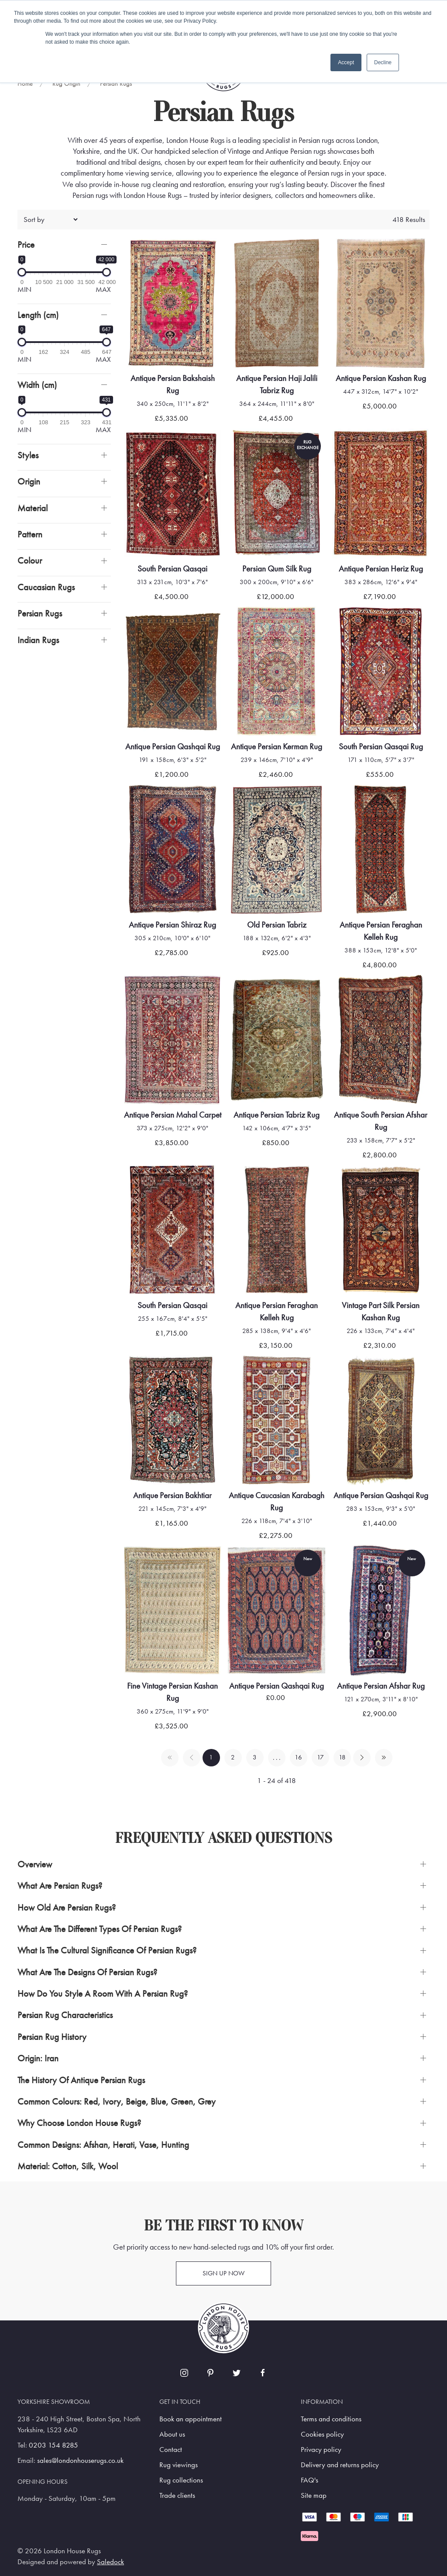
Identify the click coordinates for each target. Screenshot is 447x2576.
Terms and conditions (331, 2419)
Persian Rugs (116, 83)
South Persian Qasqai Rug (381, 746)
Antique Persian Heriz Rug (381, 568)
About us (172, 2434)
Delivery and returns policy (340, 2464)
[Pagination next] (362, 1757)
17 (320, 1757)
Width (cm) (37, 385)
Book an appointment (190, 2419)
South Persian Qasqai (172, 568)
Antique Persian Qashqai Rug (172, 746)
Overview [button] (34, 1864)
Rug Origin (66, 83)
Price (25, 244)
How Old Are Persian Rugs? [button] (66, 1907)
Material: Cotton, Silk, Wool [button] (67, 2166)
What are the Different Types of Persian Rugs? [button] (99, 1929)
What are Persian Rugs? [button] (59, 1885)
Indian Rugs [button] (38, 640)
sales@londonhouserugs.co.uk (80, 2460)
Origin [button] (28, 481)
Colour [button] (29, 560)
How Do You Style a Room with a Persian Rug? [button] (102, 1993)
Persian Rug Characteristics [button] (65, 2015)
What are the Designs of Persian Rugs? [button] (87, 1972)
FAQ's (309, 2480)
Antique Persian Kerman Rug (276, 746)
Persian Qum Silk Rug (276, 568)
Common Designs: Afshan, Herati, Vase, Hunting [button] (103, 2144)
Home (25, 83)
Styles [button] (27, 455)
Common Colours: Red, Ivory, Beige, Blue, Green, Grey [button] (116, 2101)
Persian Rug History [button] (51, 2037)
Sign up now (223, 2273)
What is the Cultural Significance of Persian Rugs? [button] (106, 1950)
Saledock (110, 2561)
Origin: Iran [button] (37, 2058)
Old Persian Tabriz (276, 924)
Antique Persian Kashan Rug (381, 378)
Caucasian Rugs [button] (46, 587)
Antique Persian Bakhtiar (172, 1495)
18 (342, 1757)
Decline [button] (383, 62)
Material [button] (32, 508)
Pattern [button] (29, 534)
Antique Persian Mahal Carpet (172, 1114)
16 (298, 1757)
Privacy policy (321, 2449)
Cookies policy (322, 2434)
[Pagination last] (383, 1757)
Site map (314, 2495)
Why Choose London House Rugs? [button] (79, 2123)
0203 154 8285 (53, 2445)
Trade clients (177, 2495)
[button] (64, 244)
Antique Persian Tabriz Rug (277, 1114)
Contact (170, 2449)
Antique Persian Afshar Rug (381, 1685)
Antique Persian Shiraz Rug (172, 924)
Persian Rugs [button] (39, 613)
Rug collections (181, 2480)
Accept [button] (346, 62)
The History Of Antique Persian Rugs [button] (81, 2080)
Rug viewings (178, 2464)
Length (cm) (37, 315)
